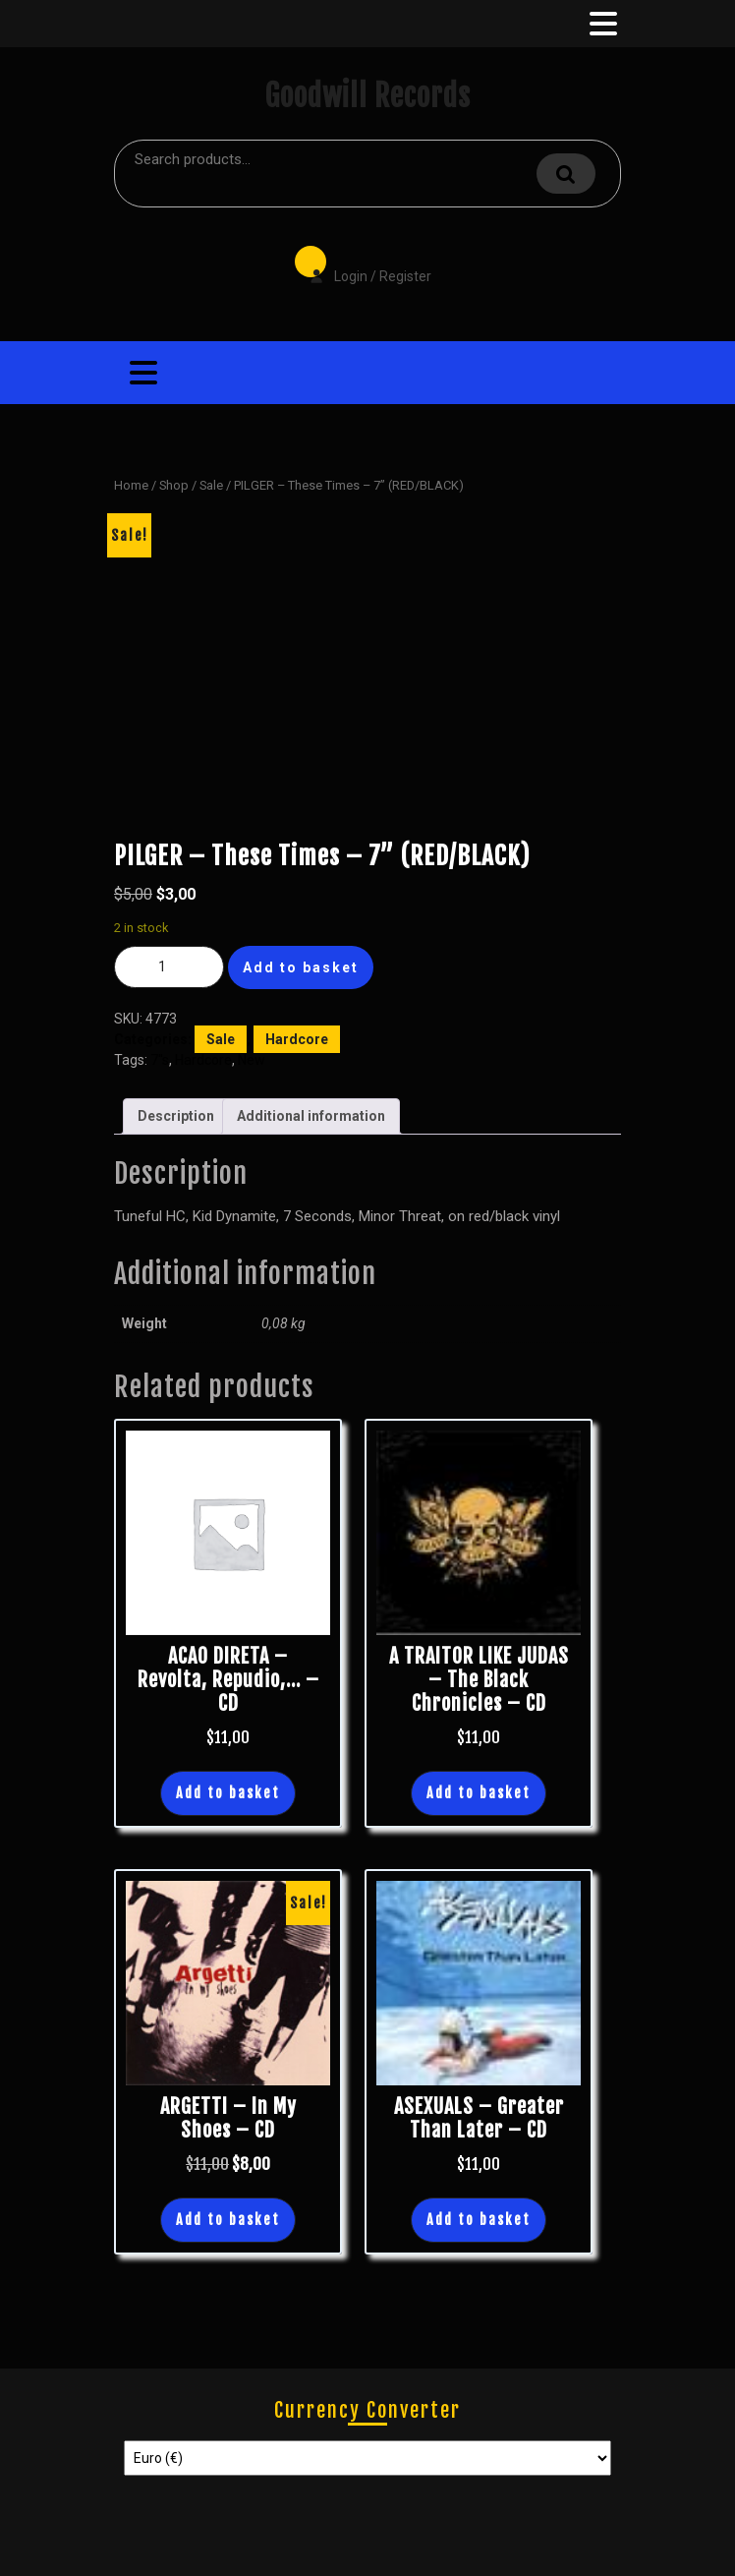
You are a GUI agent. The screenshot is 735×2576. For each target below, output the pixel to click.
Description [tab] (176, 1116)
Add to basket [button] (228, 1793)
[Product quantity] (169, 967)
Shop (174, 485)
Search (566, 173)
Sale (211, 485)
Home (131, 485)
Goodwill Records (367, 96)
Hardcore (296, 1039)
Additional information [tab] (311, 1116)
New (251, 1060)
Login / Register (360, 262)
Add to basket (301, 967)
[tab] (601, 23)
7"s (159, 1060)
